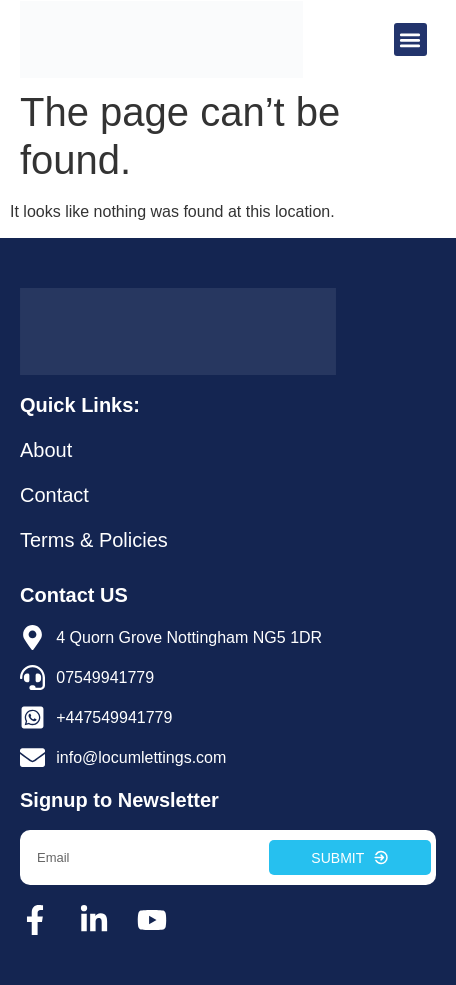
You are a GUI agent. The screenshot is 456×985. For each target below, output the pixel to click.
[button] (410, 39)
